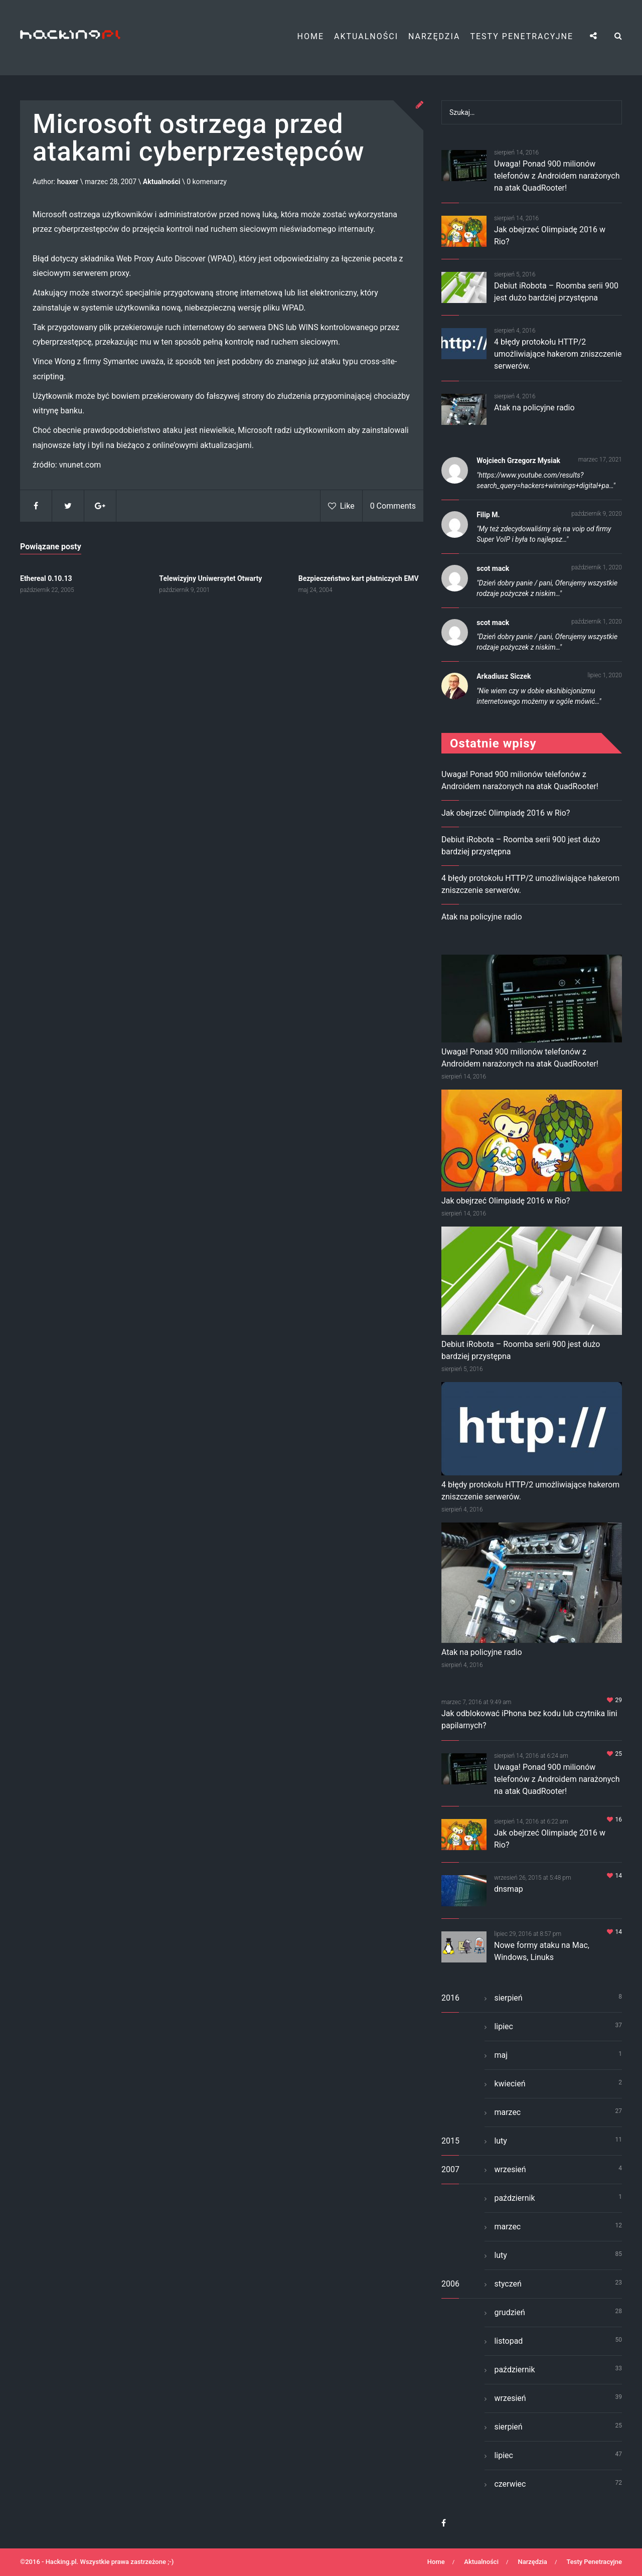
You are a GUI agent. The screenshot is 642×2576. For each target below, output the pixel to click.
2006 (450, 2284)
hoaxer (68, 182)
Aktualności (366, 36)
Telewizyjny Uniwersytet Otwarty (210, 578)
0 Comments (393, 506)
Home (310, 36)
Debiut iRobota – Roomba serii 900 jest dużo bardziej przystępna (520, 1350)
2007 (450, 2169)
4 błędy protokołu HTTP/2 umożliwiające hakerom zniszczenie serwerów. (558, 354)
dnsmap (508, 1889)
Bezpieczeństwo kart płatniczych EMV (358, 578)
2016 (450, 1998)
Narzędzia (434, 36)
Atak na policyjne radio (534, 407)
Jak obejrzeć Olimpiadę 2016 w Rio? (505, 813)
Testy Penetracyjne (521, 36)
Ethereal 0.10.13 (46, 578)
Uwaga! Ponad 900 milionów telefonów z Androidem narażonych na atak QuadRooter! (557, 176)
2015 (450, 2141)
